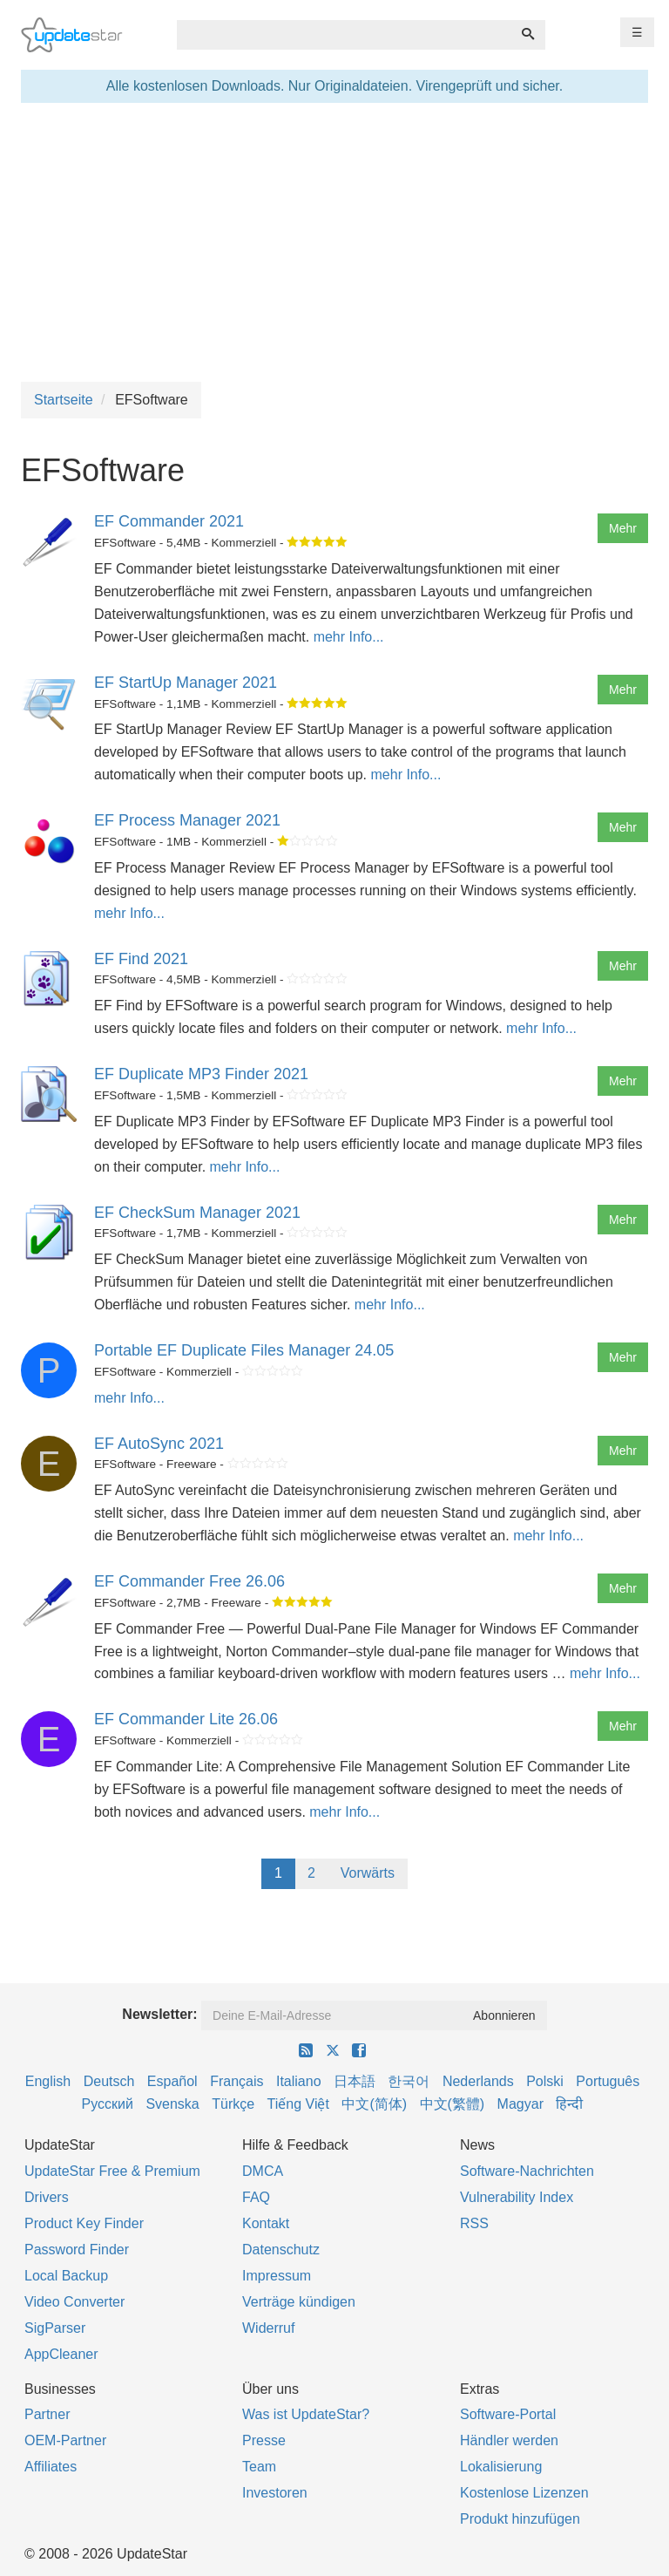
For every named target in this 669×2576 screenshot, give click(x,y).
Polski (545, 2081)
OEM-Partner (65, 2440)
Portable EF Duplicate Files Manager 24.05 (244, 1350)
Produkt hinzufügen (520, 2518)
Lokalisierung (501, 2466)
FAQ (256, 2197)
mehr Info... (349, 636)
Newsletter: (159, 2014)
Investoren (274, 2492)
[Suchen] (527, 35)
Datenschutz (281, 2249)
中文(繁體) (452, 2104)
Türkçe (233, 2104)
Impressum (276, 2275)
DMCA (262, 2171)
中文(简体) (374, 2104)
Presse (264, 2440)
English (48, 2081)
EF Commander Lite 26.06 (186, 1719)
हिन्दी (569, 2104)
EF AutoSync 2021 (159, 1443)
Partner (47, 2414)
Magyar (520, 2104)
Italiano (298, 2081)
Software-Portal (508, 2414)
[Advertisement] (334, 242)
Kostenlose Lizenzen (524, 2492)
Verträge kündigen (298, 2301)
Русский (107, 2104)
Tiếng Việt (298, 2104)
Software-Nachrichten (527, 2171)
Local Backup (66, 2275)
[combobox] (344, 35)
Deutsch (109, 2081)
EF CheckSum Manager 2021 (197, 1212)
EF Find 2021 (141, 959)
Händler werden (509, 2440)
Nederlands (478, 2081)
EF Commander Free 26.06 (189, 1581)
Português (607, 2081)
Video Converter (74, 2301)
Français (236, 2081)
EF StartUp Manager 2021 (185, 682)
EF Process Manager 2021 (187, 820)
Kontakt (265, 2223)
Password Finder (76, 2249)
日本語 (354, 2081)
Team (259, 2466)
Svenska (172, 2104)
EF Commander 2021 (169, 521)
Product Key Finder (84, 2223)
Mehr (623, 528)
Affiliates (50, 2466)
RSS (474, 2223)
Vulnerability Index (516, 2197)
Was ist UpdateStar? (305, 2414)
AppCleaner (61, 2354)
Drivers (46, 2197)
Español (172, 2081)
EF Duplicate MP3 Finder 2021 (201, 1074)
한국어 (408, 2081)
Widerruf (268, 2328)
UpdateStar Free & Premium (112, 2171)
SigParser (54, 2328)
